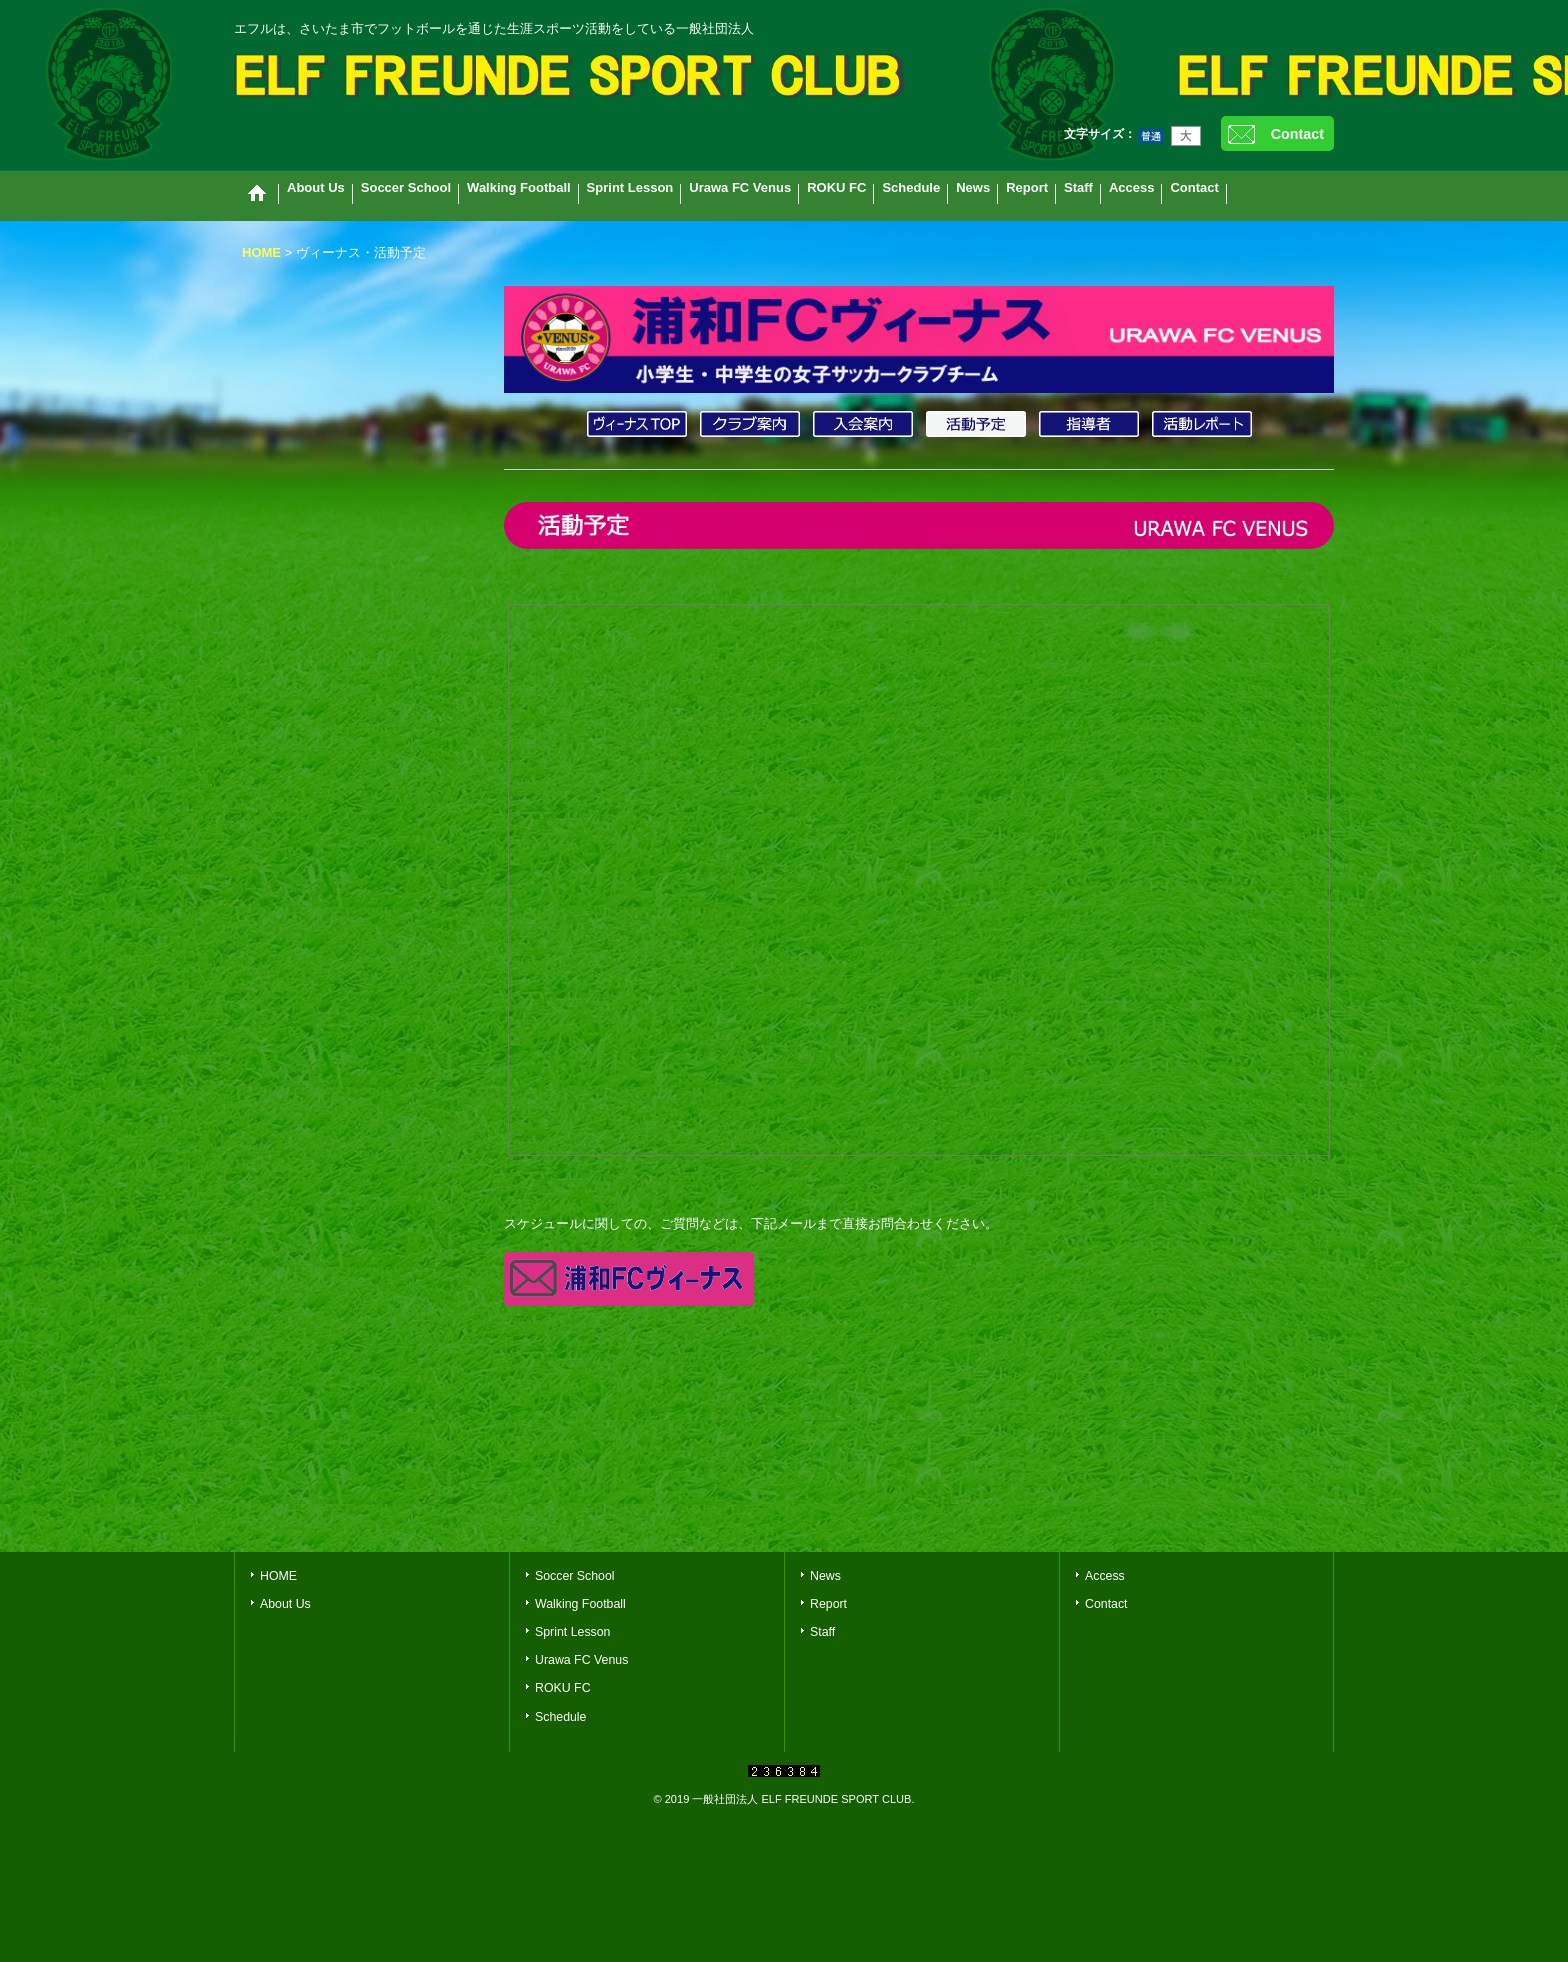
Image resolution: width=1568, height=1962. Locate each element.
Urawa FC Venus (581, 1660)
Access (1105, 1576)
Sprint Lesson (572, 1632)
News (825, 1576)
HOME (278, 1576)
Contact (1297, 134)
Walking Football (580, 1604)
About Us (285, 1604)
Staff (822, 1632)
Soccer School (575, 1576)
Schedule (560, 1717)
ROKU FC (563, 1688)
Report (828, 1604)
